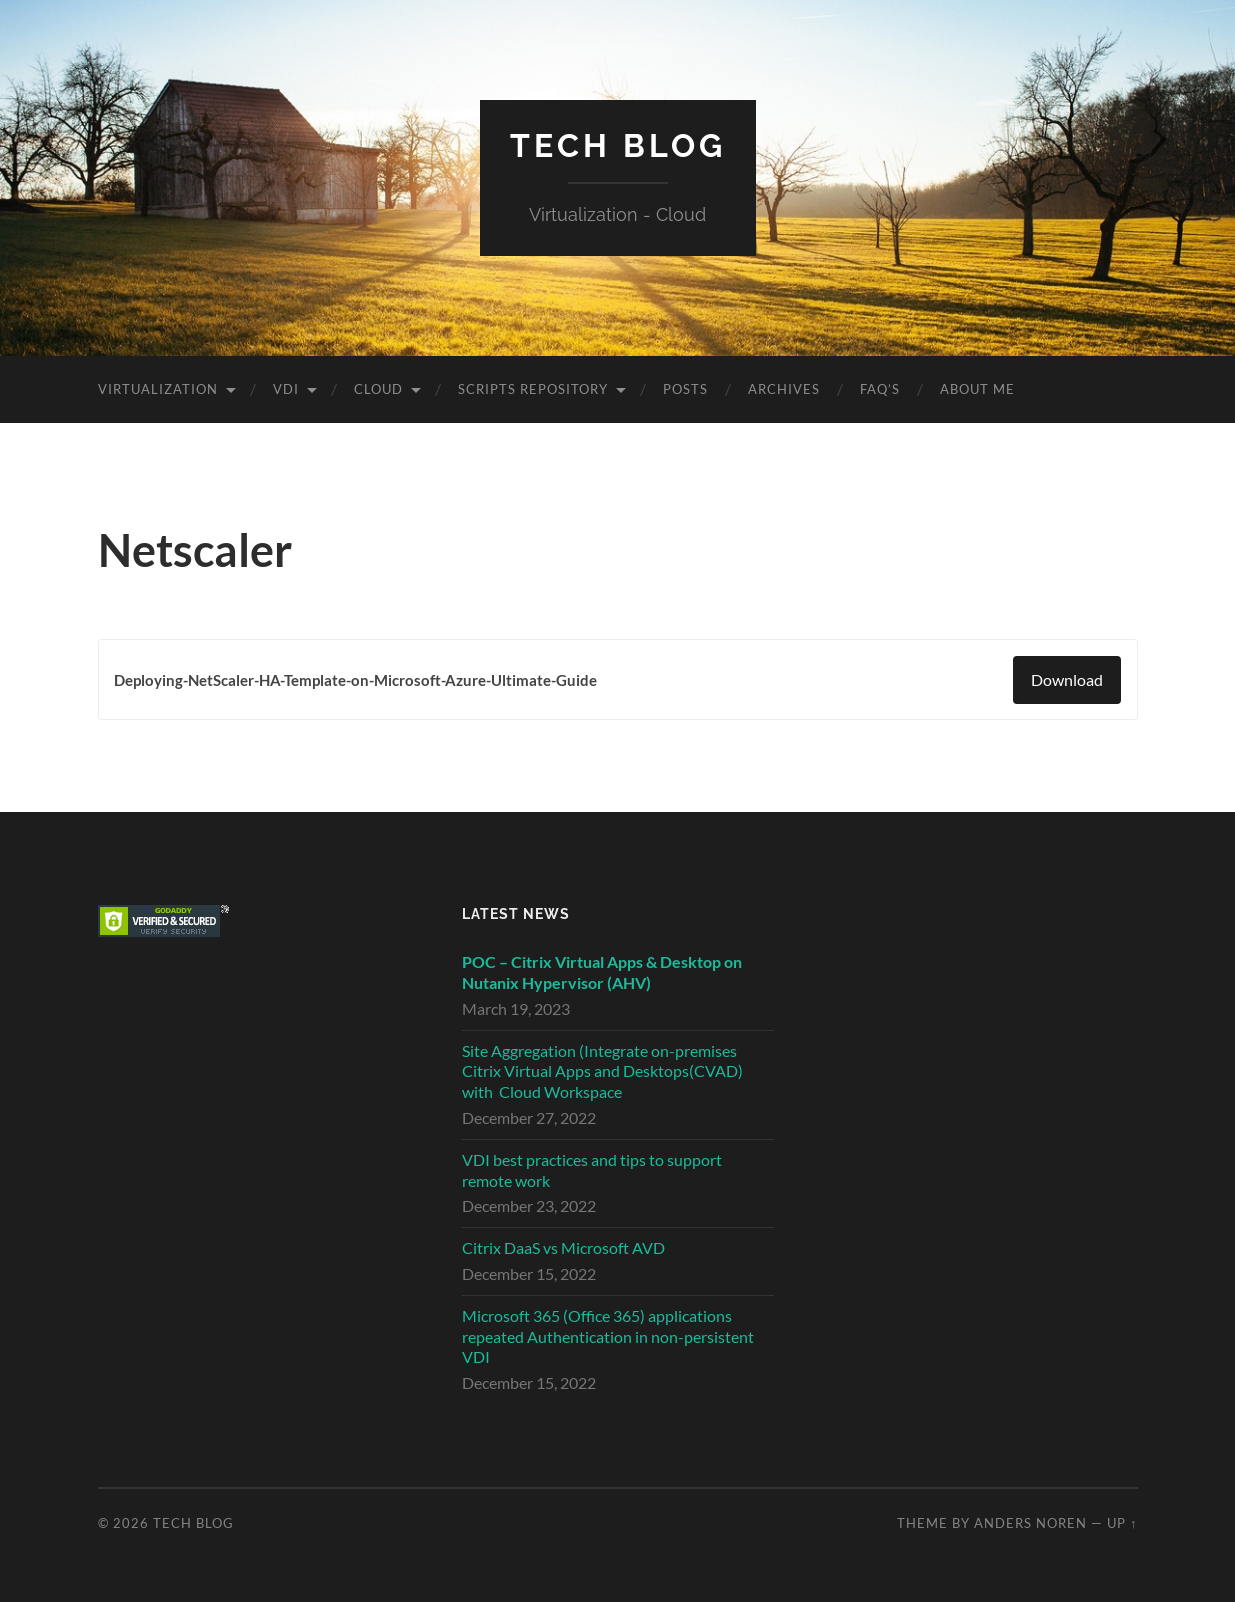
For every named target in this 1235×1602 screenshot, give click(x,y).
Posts (685, 389)
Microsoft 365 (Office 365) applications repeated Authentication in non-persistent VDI (608, 1336)
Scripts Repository (533, 389)
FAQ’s (880, 389)
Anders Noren (1030, 1523)
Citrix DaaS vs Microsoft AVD (563, 1247)
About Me (977, 389)
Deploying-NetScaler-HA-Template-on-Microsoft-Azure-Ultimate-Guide (355, 680)
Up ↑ (1122, 1523)
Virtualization (158, 389)
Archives (784, 389)
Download (1067, 679)
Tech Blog (618, 145)
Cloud (378, 389)
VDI (286, 389)
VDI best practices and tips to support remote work (592, 1170)
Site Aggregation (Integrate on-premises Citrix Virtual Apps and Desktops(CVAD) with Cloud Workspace (602, 1071)
